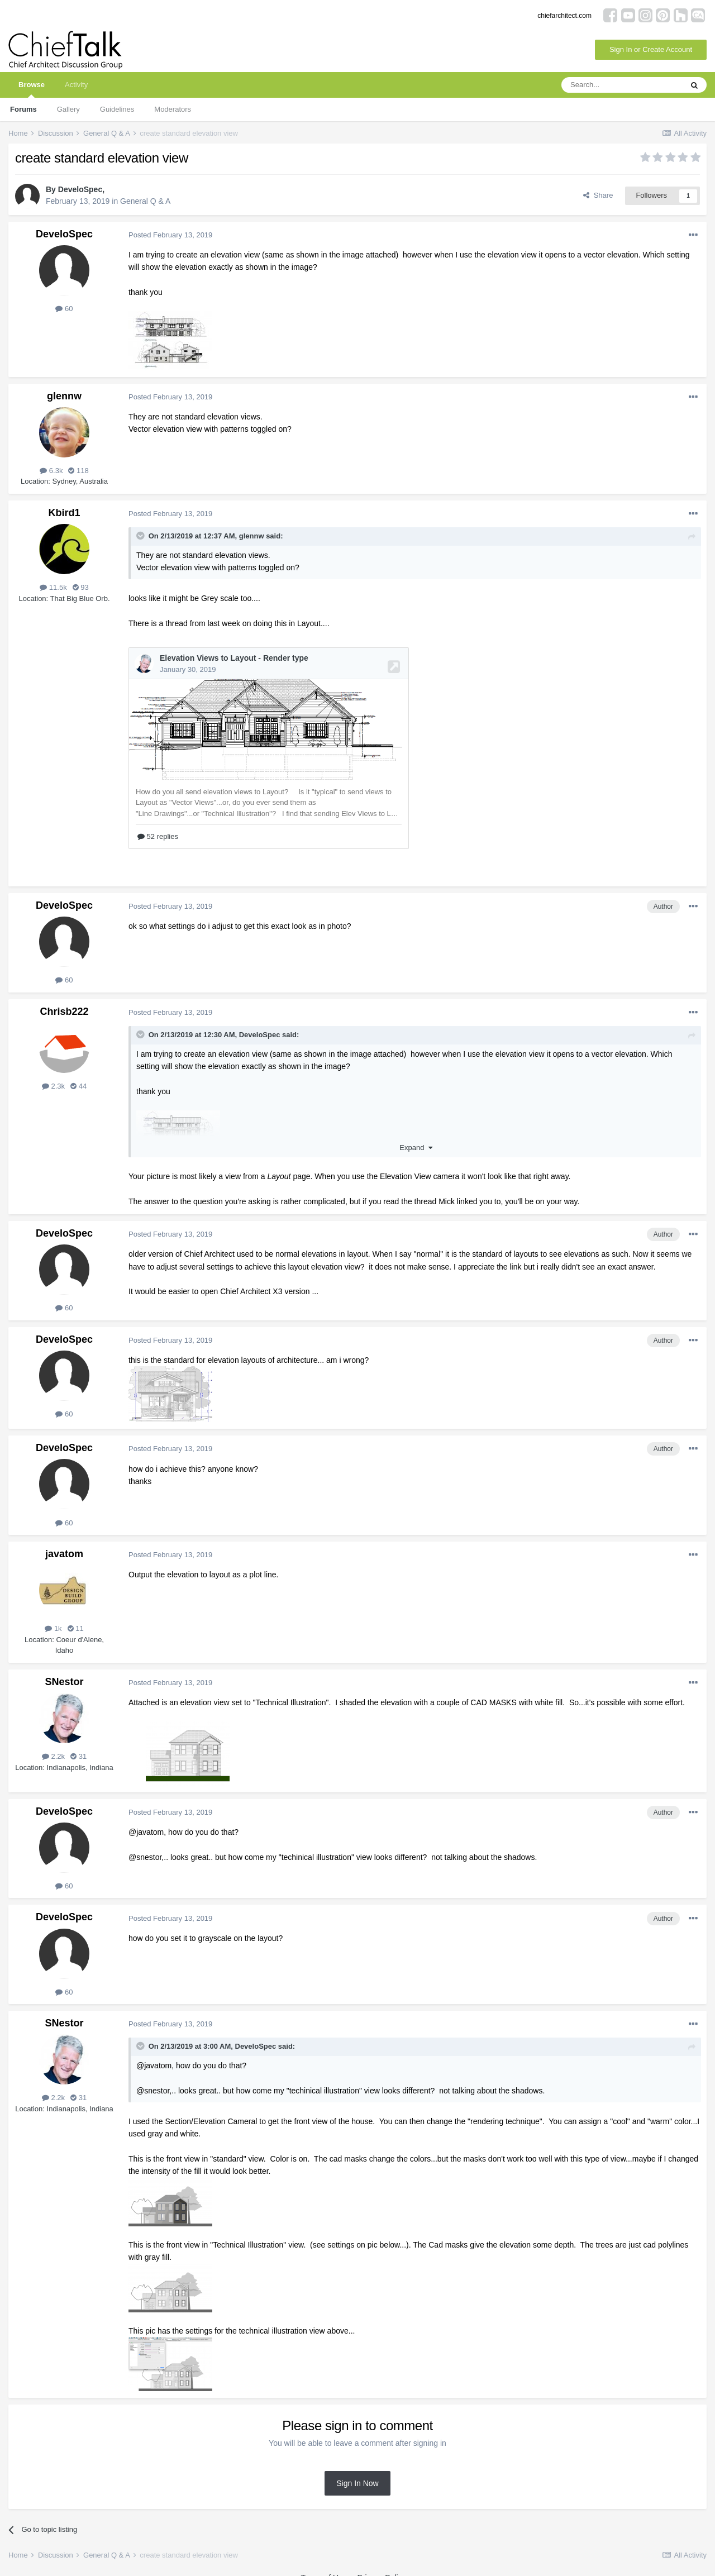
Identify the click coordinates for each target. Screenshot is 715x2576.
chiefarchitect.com (564, 16)
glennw (64, 396)
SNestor (64, 1668)
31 (78, 1743)
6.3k (51, 470)
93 (81, 587)
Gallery (68, 109)
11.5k (53, 587)
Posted (170, 235)
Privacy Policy (381, 2564)
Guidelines (117, 109)
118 (78, 470)
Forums (23, 109)
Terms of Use (323, 2564)
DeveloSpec (80, 189)
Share (598, 195)
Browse (31, 89)
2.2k (53, 1743)
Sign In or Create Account (650, 49)
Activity (76, 84)
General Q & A (145, 201)
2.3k (53, 1072)
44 (78, 1072)
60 (64, 308)
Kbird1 (64, 512)
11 (76, 1615)
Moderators (172, 109)
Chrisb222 (64, 998)
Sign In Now (357, 2469)
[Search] (621, 85)
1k (53, 1615)
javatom (64, 1540)
